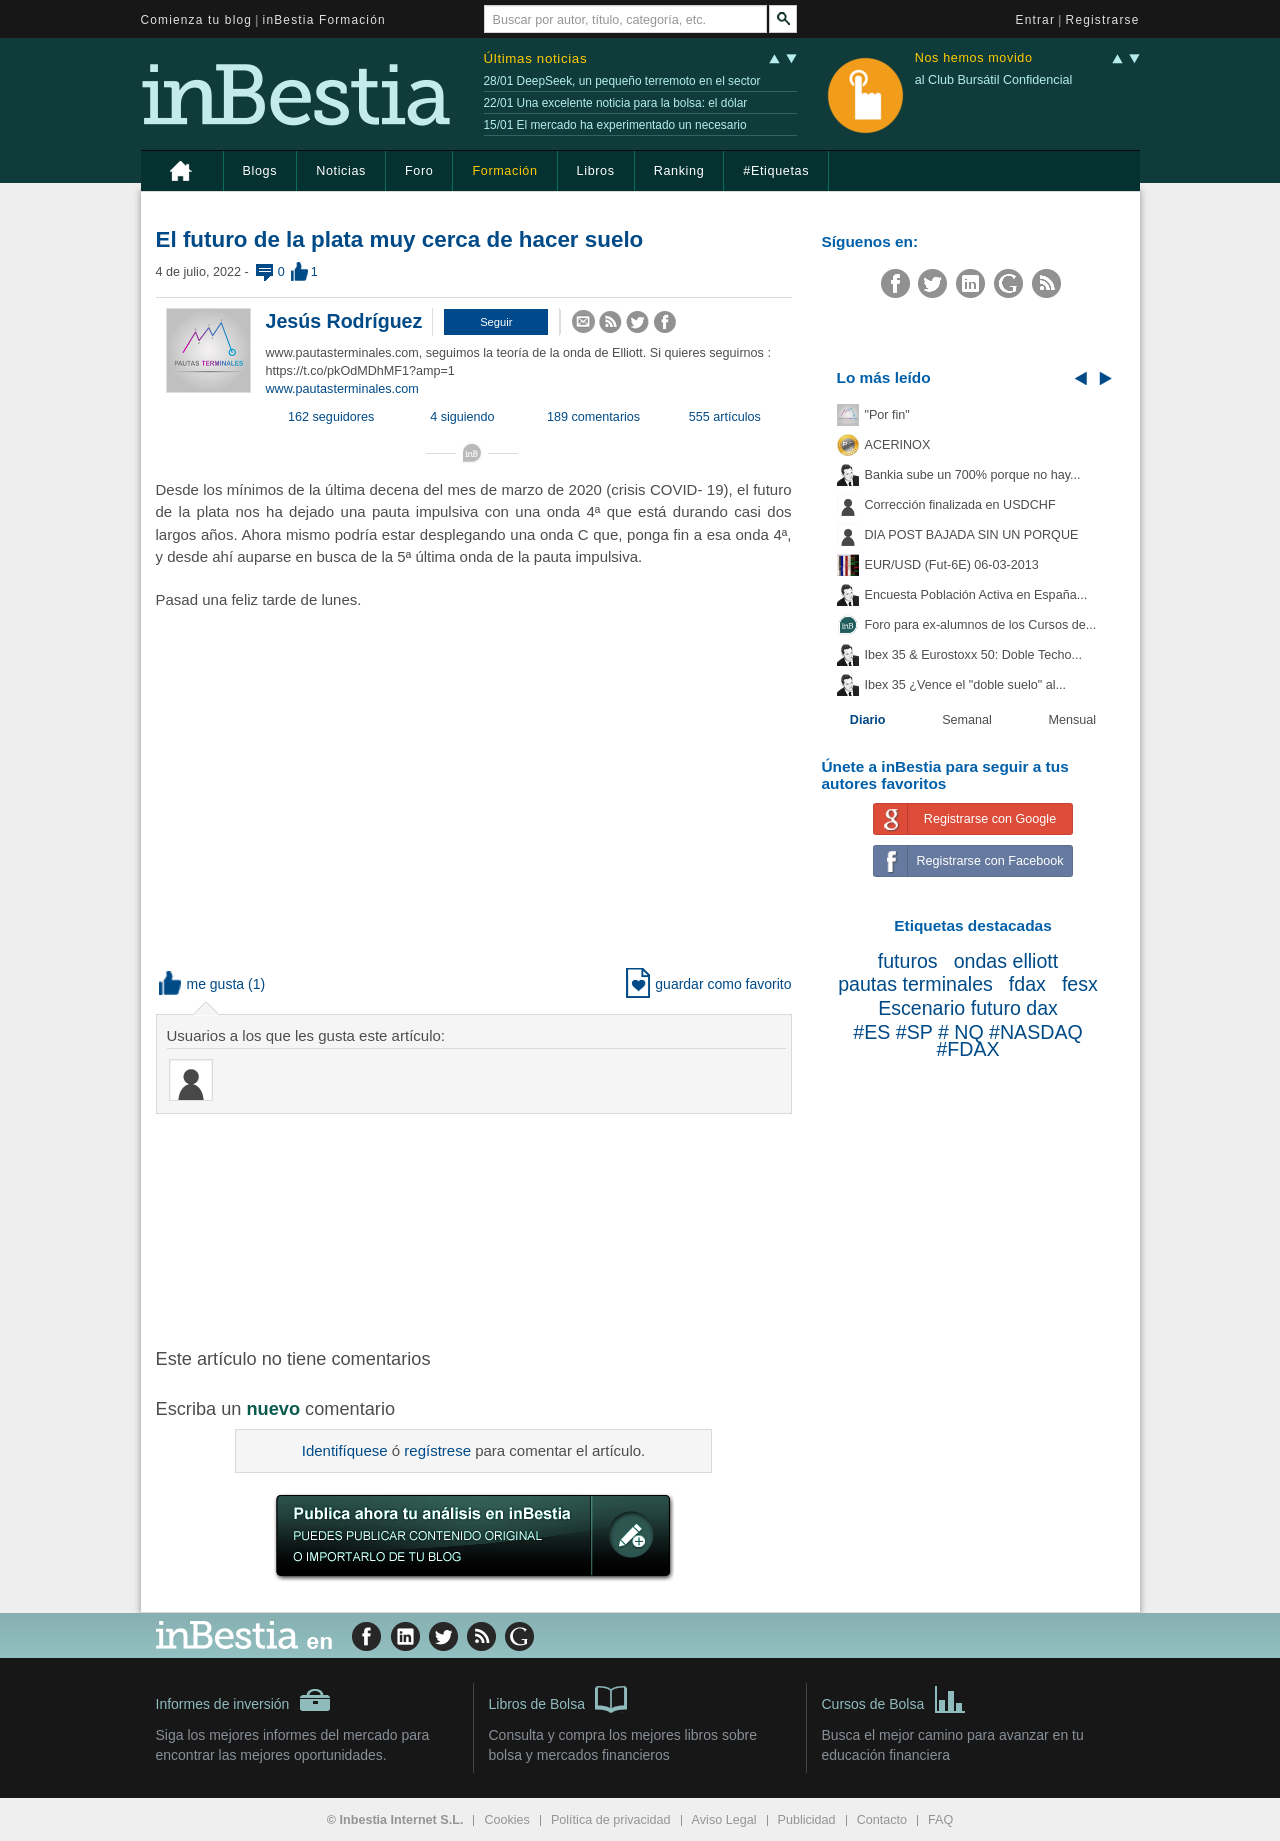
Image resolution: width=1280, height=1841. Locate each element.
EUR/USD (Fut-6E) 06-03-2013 (952, 565)
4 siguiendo (462, 417)
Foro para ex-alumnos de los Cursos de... (981, 625)
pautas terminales (915, 984)
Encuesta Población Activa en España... (976, 595)
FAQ (940, 1820)
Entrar (1036, 20)
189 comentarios (593, 417)
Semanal (967, 720)
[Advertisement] (476, 1229)
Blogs (260, 171)
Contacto (882, 1820)
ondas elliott (1006, 961)
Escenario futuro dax (968, 1008)
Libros (596, 171)
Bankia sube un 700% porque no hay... (973, 475)
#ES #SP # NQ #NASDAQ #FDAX (967, 1041)
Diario (868, 720)
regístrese (437, 1450)
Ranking (679, 171)
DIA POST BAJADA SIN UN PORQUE (972, 535)
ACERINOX (898, 445)
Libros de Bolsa (558, 1698)
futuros (908, 961)
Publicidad (807, 1820)
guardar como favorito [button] (708, 984)
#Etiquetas (776, 171)
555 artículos (725, 417)
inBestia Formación (324, 20)
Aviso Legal (724, 1820)
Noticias (341, 171)
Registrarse (1103, 20)
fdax (1027, 984)
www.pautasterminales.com (342, 389)
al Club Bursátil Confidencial (994, 80)
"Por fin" (887, 415)
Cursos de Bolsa (894, 1698)
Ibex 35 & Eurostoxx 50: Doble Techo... (974, 655)
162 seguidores (331, 417)
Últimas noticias (536, 58)
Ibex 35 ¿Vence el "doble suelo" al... (965, 685)
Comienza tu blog (197, 20)
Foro (419, 171)
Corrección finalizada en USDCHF (960, 505)
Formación (504, 171)
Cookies (507, 1820)
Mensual (1073, 720)
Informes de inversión (244, 1700)
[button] (496, 322)
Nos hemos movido (974, 58)
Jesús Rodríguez (344, 321)
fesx (1080, 984)
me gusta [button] (202, 984)
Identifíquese (345, 1450)
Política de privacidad (611, 1820)
